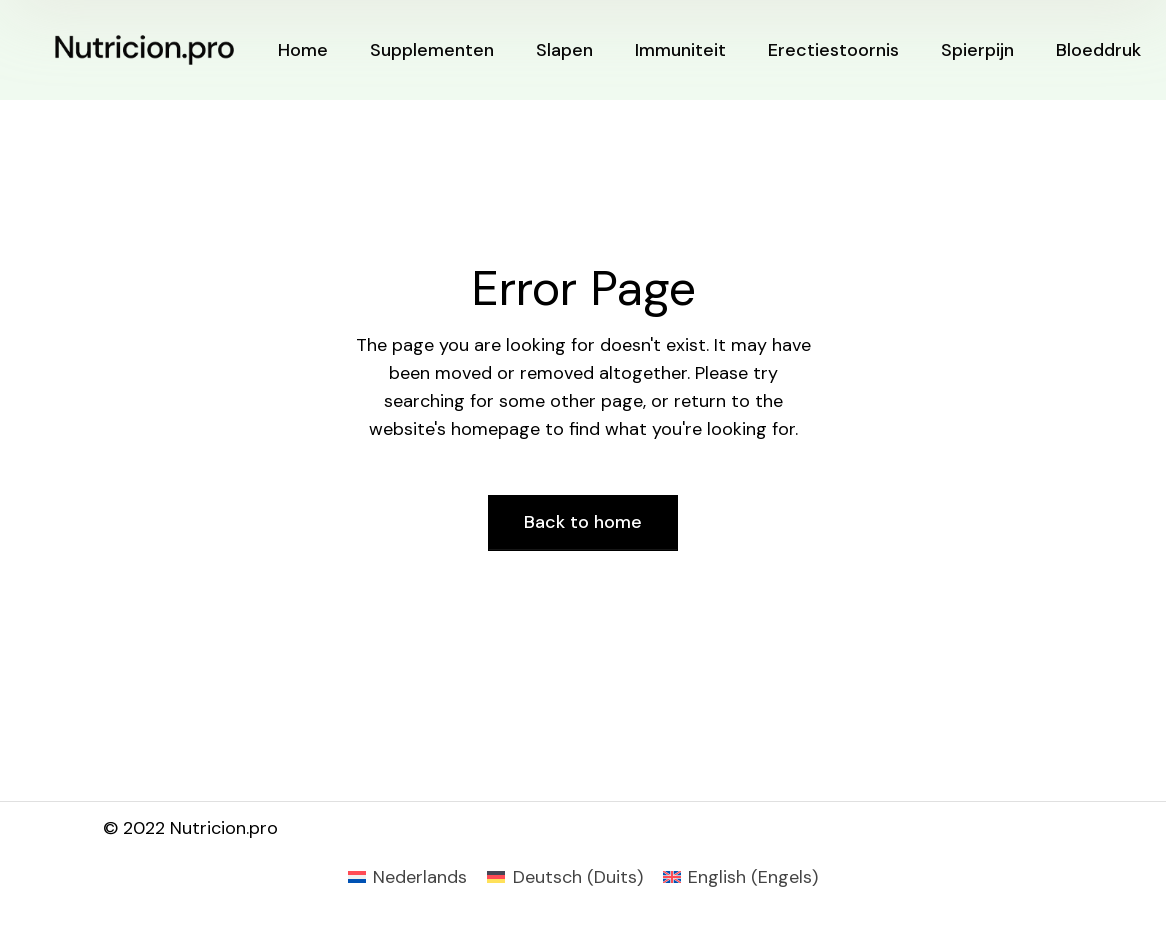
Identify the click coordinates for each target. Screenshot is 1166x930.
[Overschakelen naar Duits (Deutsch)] (564, 877)
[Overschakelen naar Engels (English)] (740, 877)
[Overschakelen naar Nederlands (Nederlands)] (407, 877)
